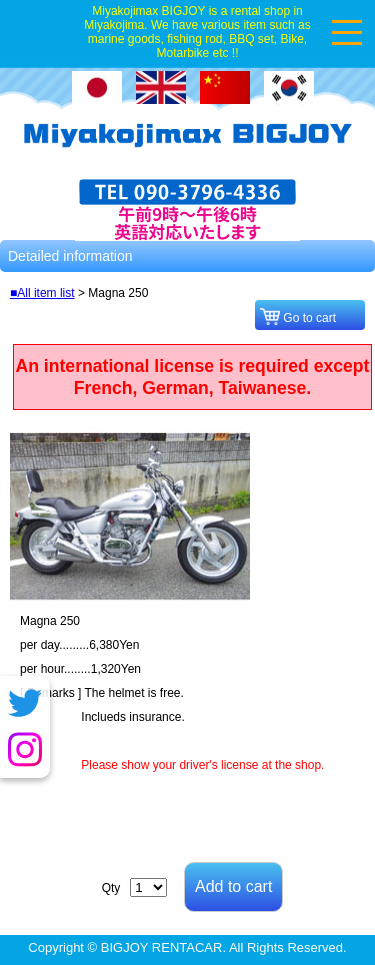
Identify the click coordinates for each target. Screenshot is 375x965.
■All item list (42, 293)
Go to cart (312, 318)
